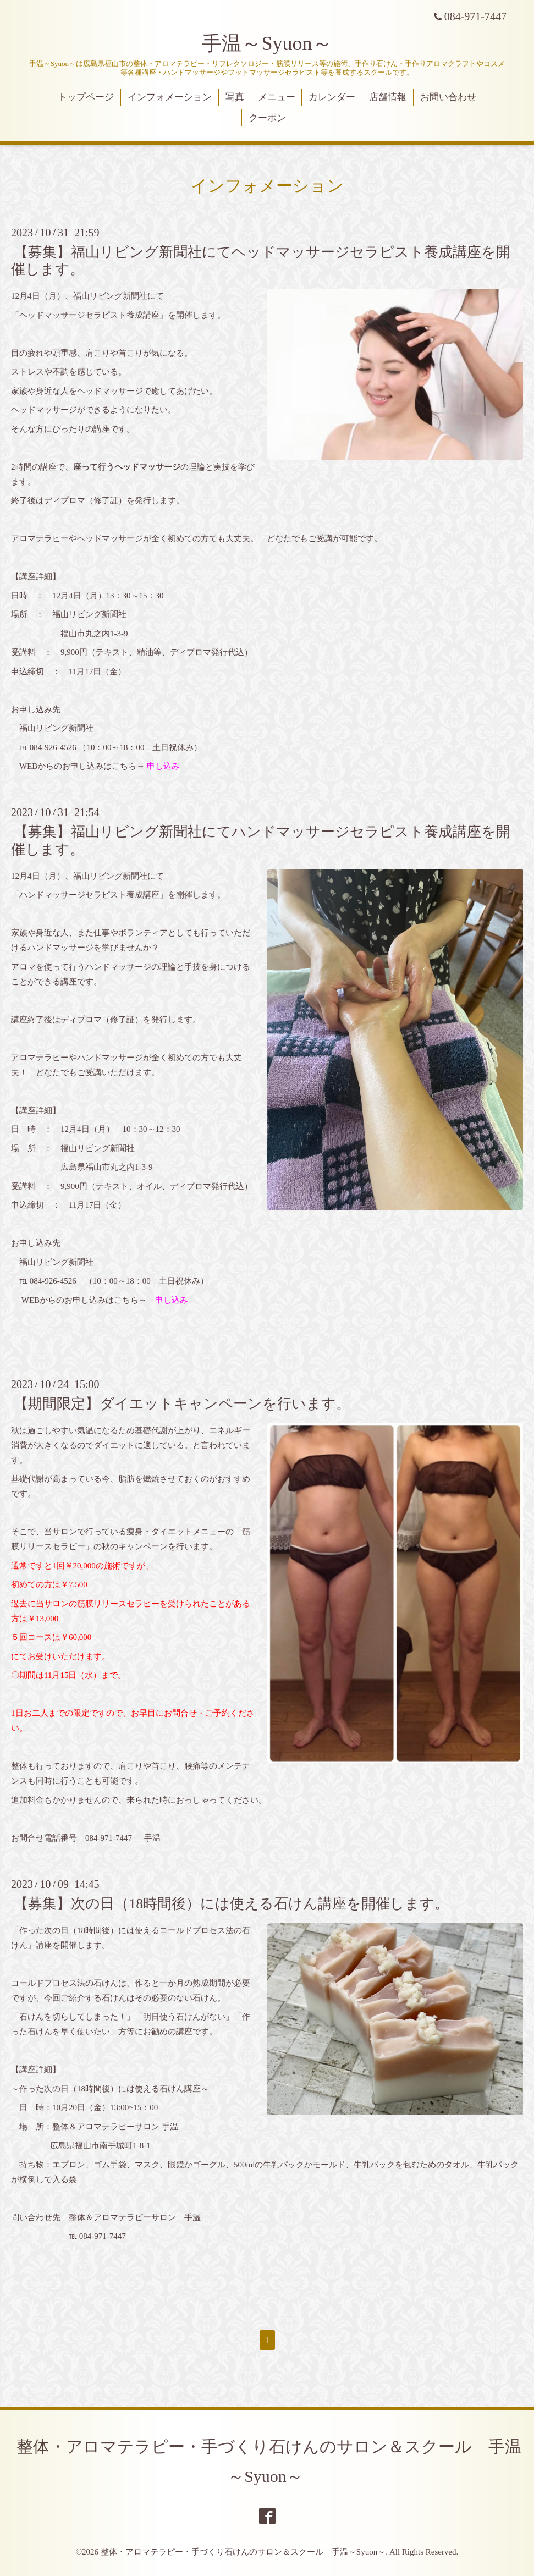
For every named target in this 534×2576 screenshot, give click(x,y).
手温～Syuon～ (267, 43)
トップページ (86, 97)
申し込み (163, 766)
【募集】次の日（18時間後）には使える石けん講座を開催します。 (231, 1904)
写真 (234, 97)
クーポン (267, 118)
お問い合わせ (448, 97)
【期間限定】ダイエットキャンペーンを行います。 (182, 1404)
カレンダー (332, 97)
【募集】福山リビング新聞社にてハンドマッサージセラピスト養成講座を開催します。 (260, 840)
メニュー (276, 97)
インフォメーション (170, 97)
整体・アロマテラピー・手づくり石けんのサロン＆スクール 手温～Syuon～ (243, 2551)
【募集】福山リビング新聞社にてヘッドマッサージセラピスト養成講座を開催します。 (260, 260)
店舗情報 (387, 97)
